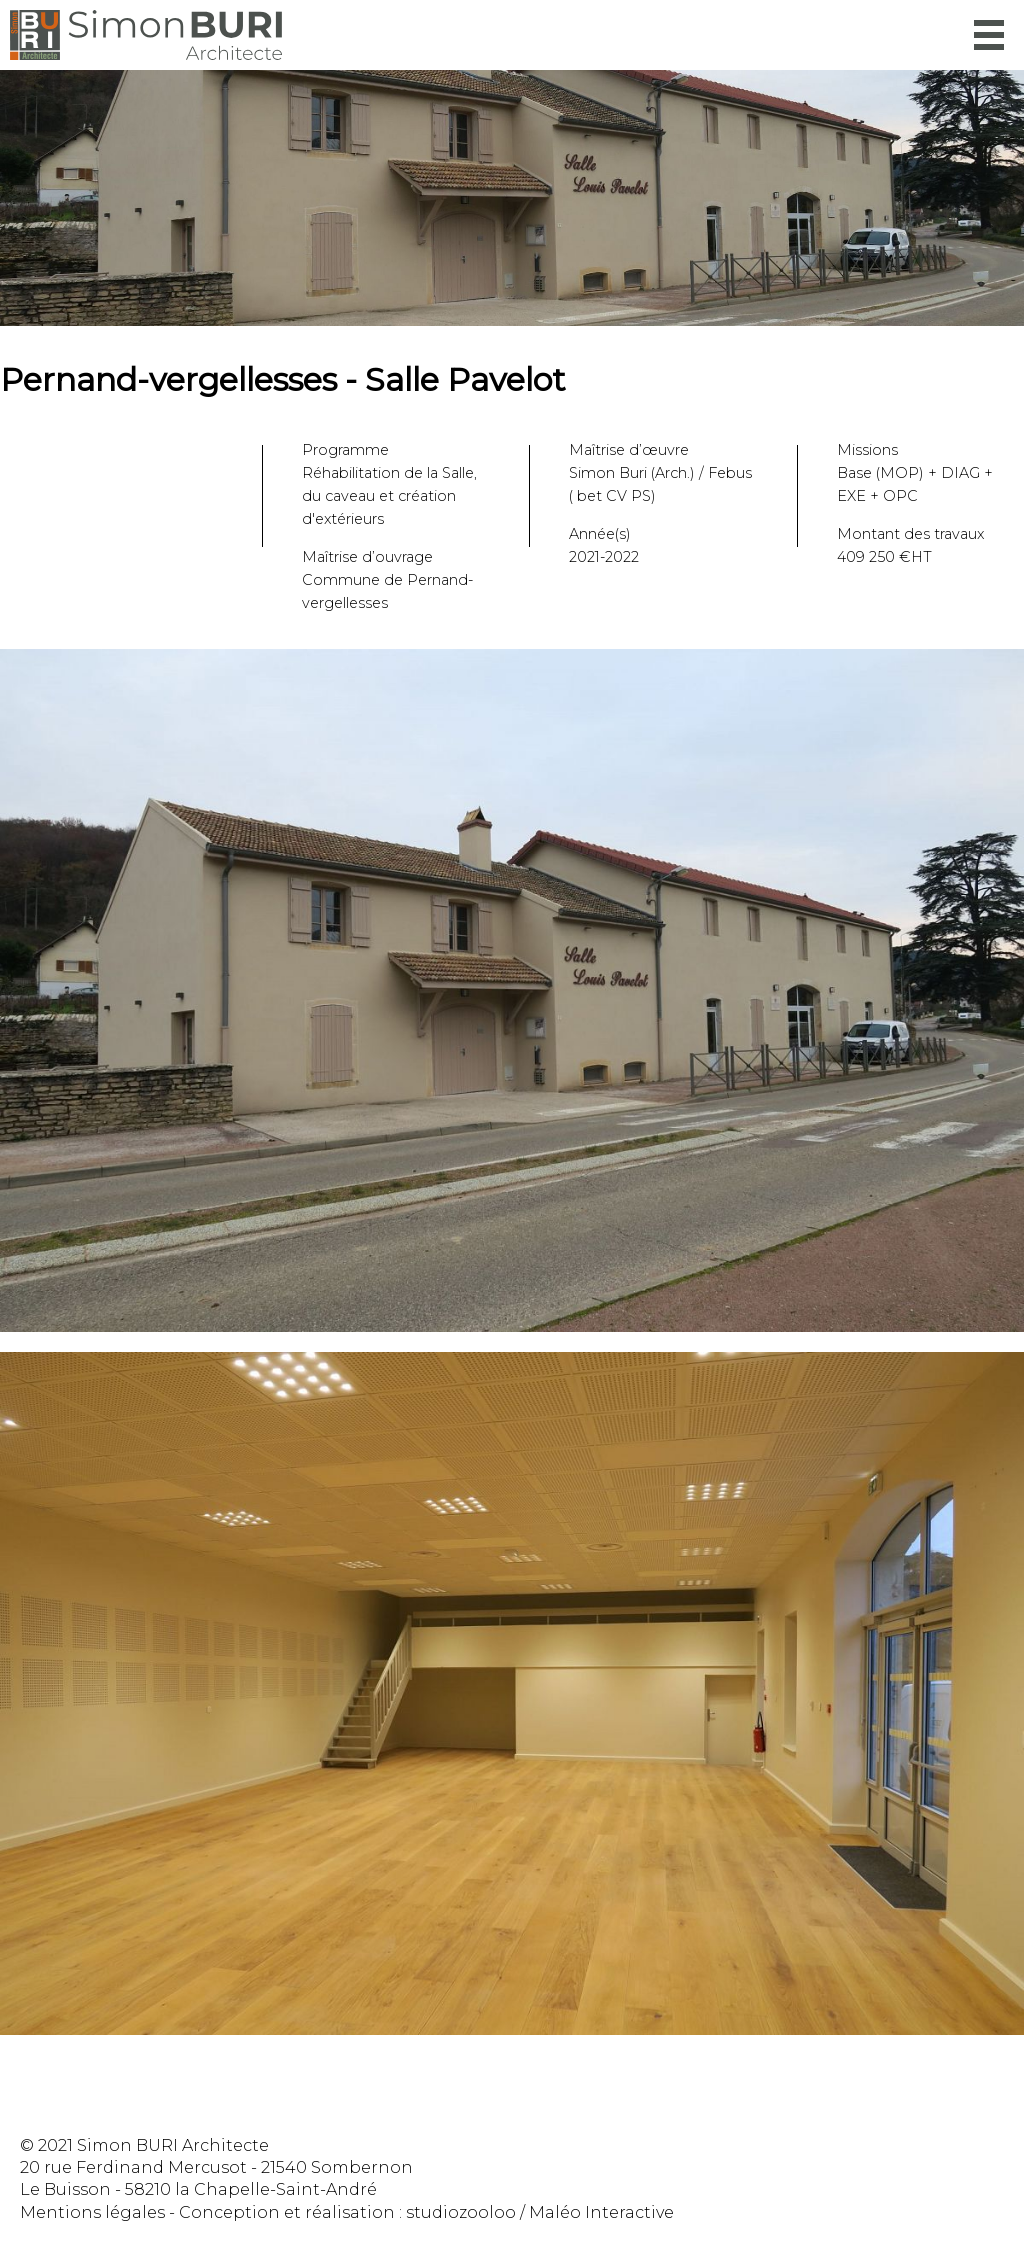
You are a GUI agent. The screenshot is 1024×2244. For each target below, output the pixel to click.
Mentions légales (92, 2212)
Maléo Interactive (601, 2212)
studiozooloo (461, 2212)
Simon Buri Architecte (146, 35)
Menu (989, 35)
